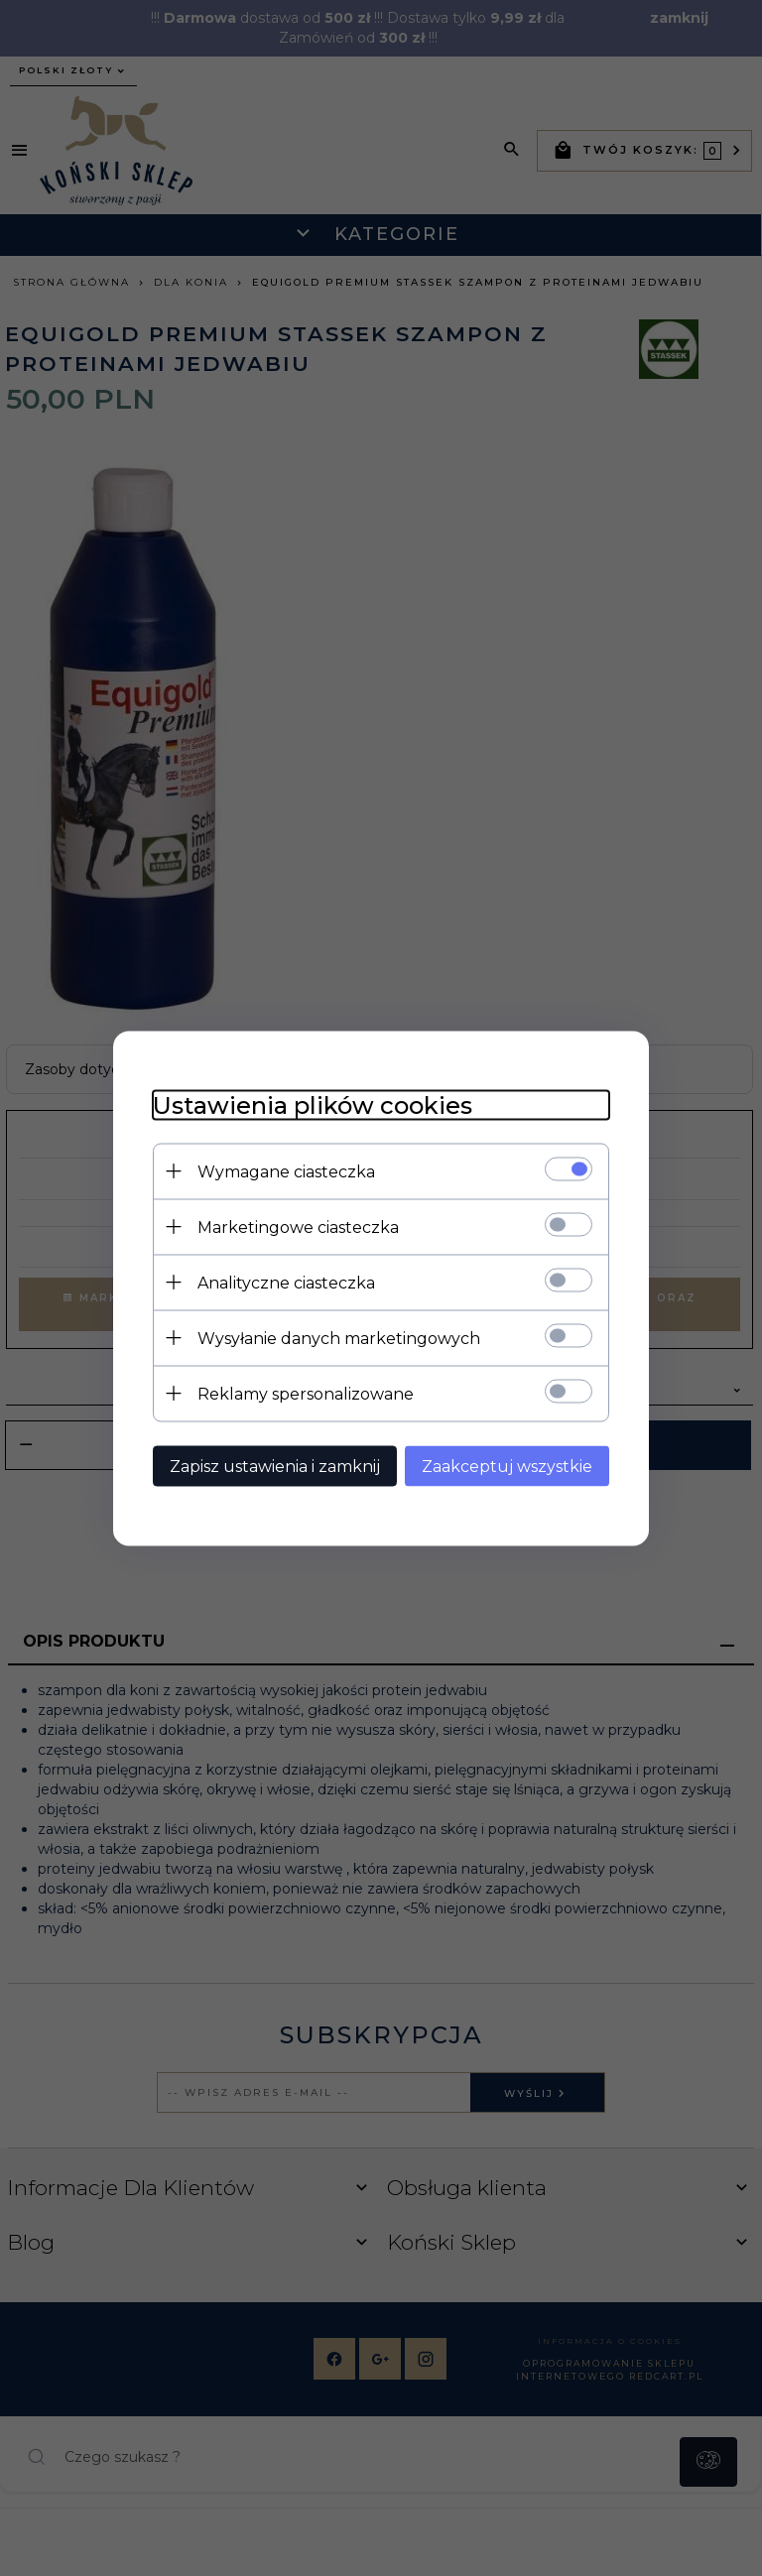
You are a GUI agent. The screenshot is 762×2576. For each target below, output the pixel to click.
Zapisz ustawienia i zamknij (275, 1465)
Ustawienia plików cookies (312, 1104)
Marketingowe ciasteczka (298, 1226)
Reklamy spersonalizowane (305, 1393)
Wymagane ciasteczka (286, 1171)
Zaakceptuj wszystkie (507, 1465)
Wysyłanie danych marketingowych (338, 1337)
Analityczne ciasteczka (286, 1282)
